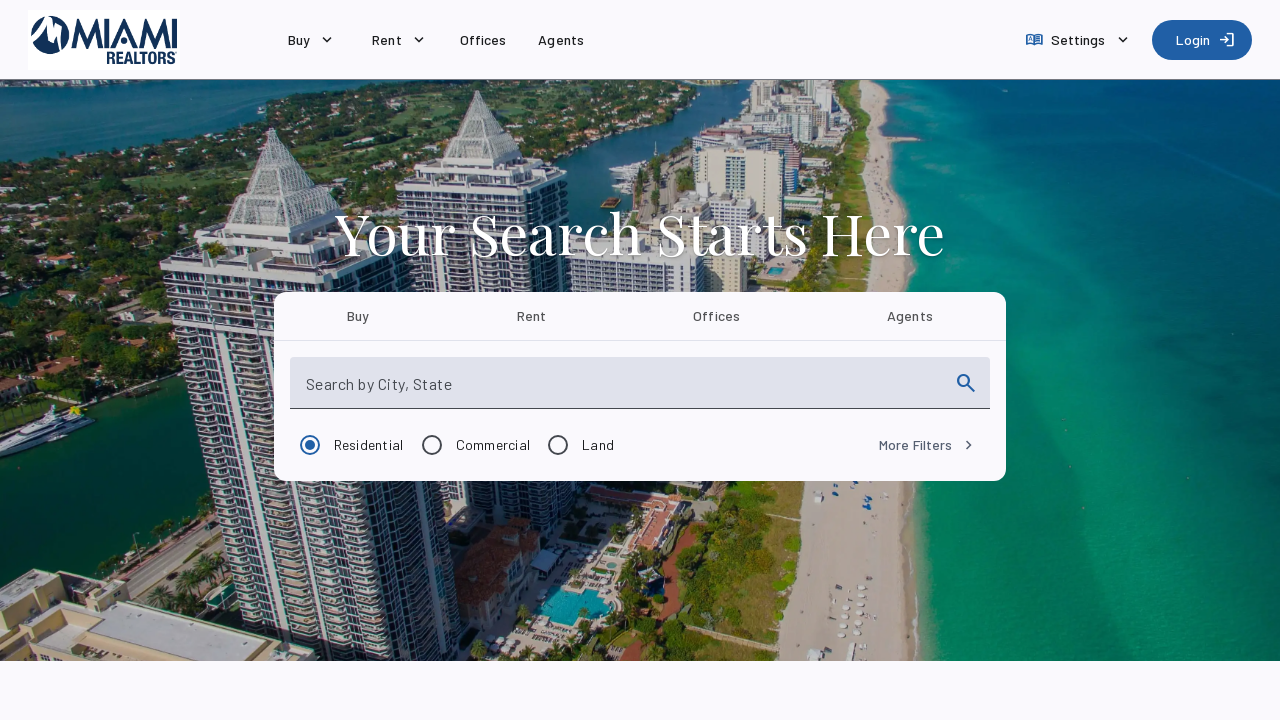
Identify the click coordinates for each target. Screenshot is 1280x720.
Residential (369, 444)
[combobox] (622, 391)
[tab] (358, 316)
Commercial (493, 444)
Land (598, 444)
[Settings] (1078, 40)
